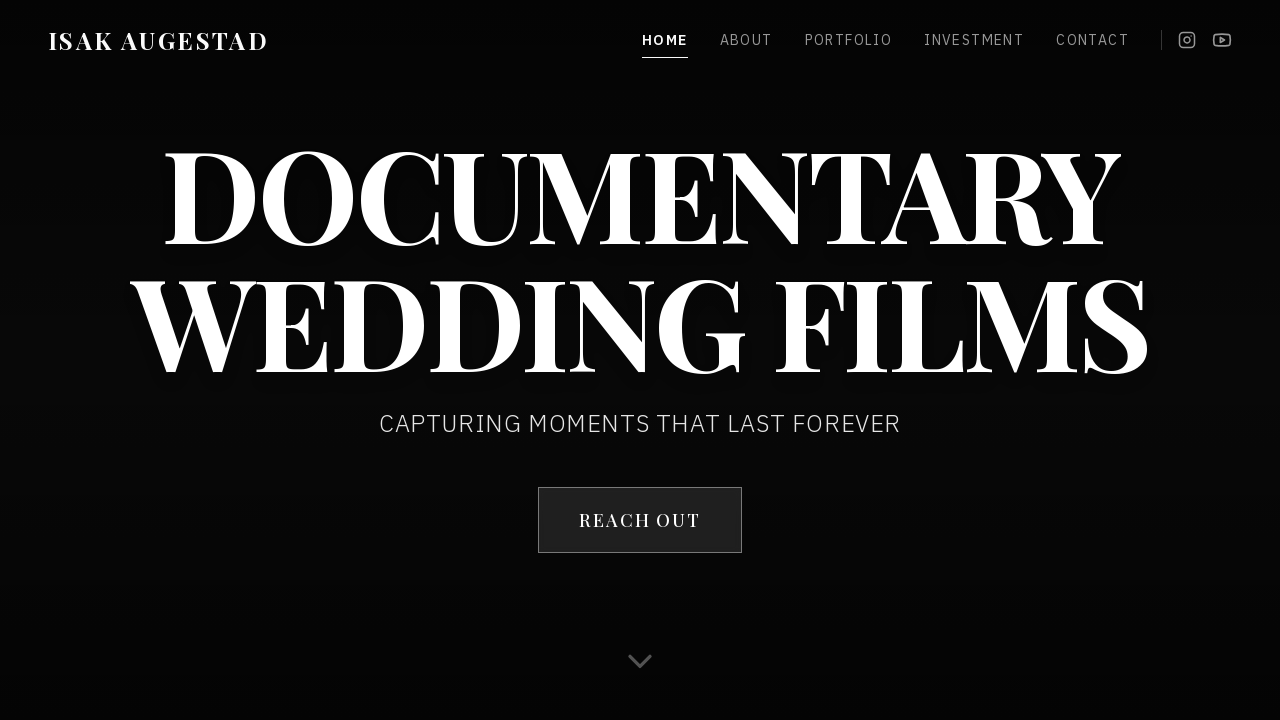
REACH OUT (639, 520)
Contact (1092, 40)
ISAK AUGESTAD (158, 40)
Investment (974, 40)
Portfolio (849, 40)
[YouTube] (1222, 40)
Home (665, 40)
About (746, 40)
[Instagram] (1187, 40)
